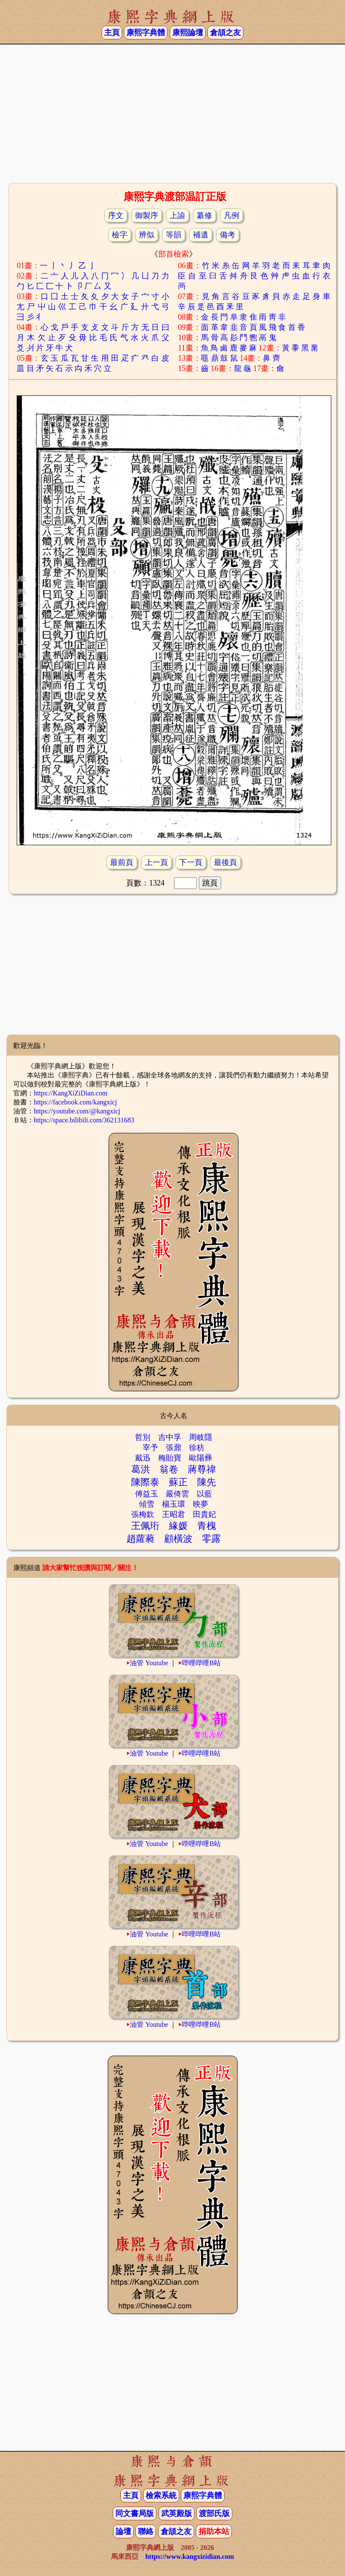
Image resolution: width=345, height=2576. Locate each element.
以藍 (204, 1494)
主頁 (112, 32)
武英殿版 (176, 2513)
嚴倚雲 (177, 1494)
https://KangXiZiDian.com (71, 1093)
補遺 (200, 234)
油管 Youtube (149, 1662)
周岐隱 (200, 1437)
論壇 (123, 2531)
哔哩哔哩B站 (201, 1662)
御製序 (146, 215)
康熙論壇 (187, 32)
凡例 (231, 215)
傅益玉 (146, 1494)
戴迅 (142, 1458)
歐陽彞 (200, 1458)
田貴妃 (204, 1514)
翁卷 (168, 1469)
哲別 (142, 1437)
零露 (211, 1538)
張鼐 (173, 1447)
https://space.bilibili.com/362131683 (84, 1120)
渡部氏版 (214, 2513)
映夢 (200, 1504)
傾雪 (146, 1504)
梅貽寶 (169, 1458)
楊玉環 (173, 1504)
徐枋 (196, 1447)
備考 (227, 234)
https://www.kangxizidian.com (189, 2556)
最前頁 (121, 862)
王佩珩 (145, 1525)
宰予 (150, 1447)
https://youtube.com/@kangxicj (77, 1111)
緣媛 (178, 1525)
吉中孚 (169, 1437)
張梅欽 (142, 1514)
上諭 (177, 215)
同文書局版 (134, 2513)
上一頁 (156, 862)
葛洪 (140, 1469)
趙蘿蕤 (140, 1538)
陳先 (206, 1482)
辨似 (146, 234)
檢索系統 (161, 2495)
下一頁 (190, 862)
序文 (115, 215)
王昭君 (173, 1514)
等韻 (173, 234)
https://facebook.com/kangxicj (75, 1102)
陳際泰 (145, 1482)
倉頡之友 (225, 32)
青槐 (206, 1525)
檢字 (119, 234)
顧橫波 (178, 1538)
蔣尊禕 (202, 1469)
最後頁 (225, 862)
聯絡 (145, 2531)
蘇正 (178, 1482)
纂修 (204, 215)
